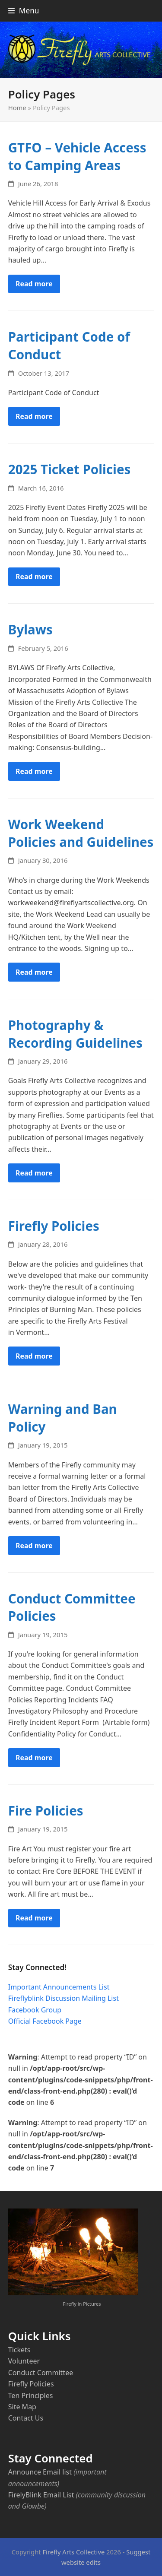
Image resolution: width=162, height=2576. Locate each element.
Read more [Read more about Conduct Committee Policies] (34, 1757)
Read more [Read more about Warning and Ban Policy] (34, 1545)
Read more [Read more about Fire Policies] (34, 1918)
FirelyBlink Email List (41, 2495)
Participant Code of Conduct (69, 345)
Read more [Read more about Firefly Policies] (34, 1356)
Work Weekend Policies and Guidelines (81, 833)
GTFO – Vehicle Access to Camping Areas (77, 156)
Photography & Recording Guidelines (75, 1034)
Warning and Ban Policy (62, 1417)
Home (17, 107)
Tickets (19, 2349)
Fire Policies (45, 1810)
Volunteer (24, 2361)
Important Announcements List (59, 1987)
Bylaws (30, 629)
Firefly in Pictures (82, 2303)
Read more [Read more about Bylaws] (34, 771)
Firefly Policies (53, 1226)
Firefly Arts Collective (73, 2551)
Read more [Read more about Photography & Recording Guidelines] (34, 1173)
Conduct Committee (40, 2372)
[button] (23, 11)
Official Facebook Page (45, 2021)
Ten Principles (30, 2395)
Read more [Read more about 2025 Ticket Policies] (34, 576)
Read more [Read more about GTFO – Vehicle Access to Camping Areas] (34, 283)
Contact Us (25, 2418)
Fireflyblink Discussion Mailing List (63, 1998)
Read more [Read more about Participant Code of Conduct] (34, 416)
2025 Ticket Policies (69, 469)
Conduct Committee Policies (72, 1607)
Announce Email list (40, 2472)
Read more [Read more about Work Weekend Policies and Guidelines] (34, 972)
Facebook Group (34, 2010)
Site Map (22, 2406)
